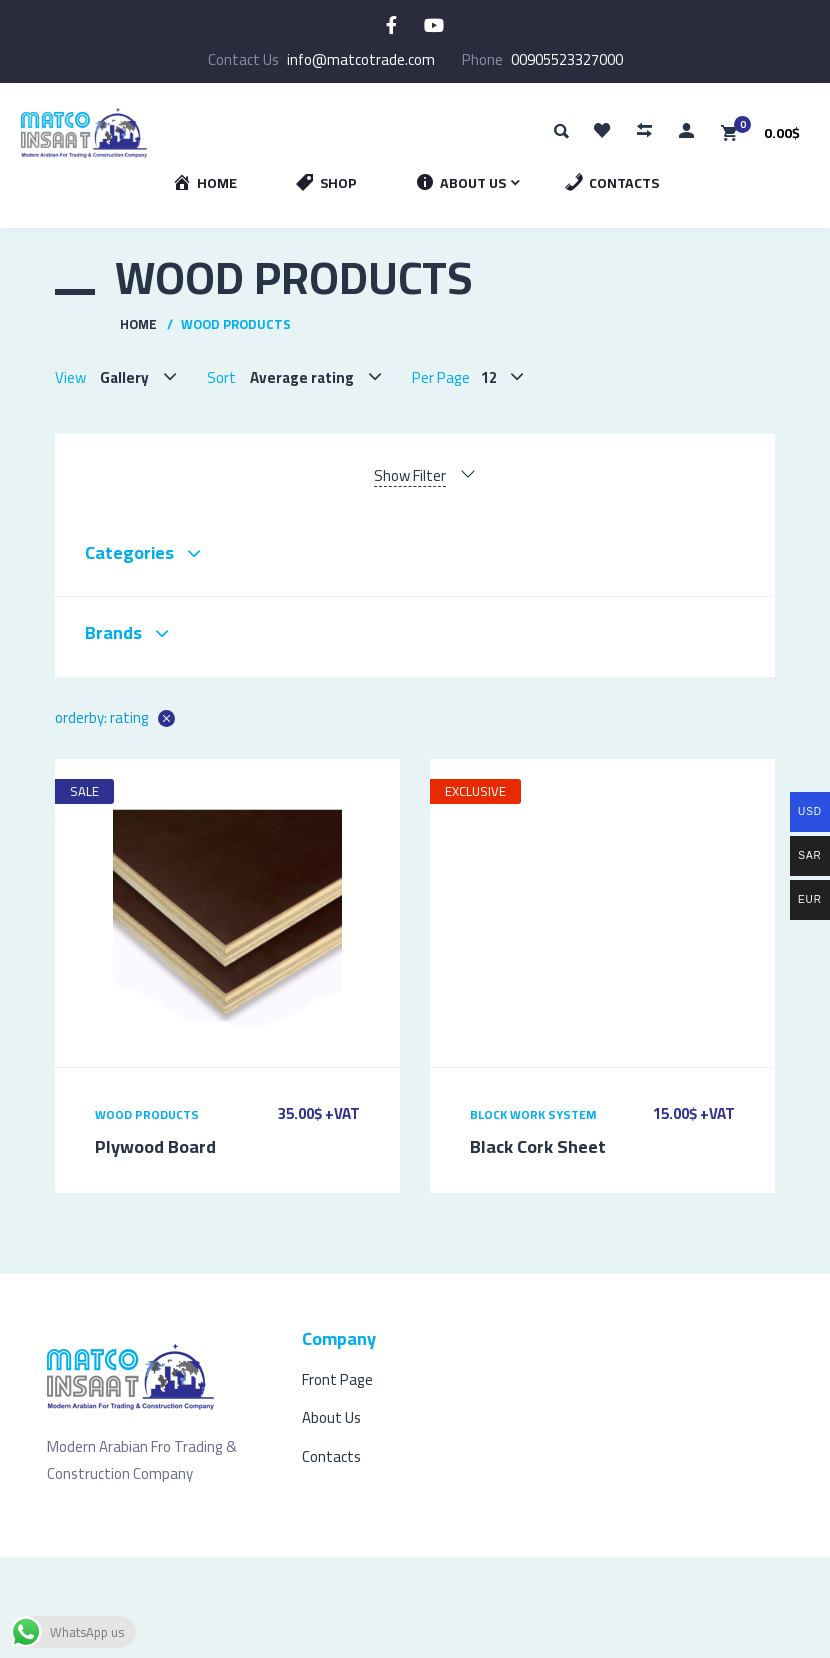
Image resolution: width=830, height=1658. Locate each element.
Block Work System (533, 1114)
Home (138, 324)
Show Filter (410, 476)
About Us (331, 1417)
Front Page (337, 1379)
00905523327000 (567, 59)
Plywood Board (155, 1146)
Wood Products (147, 1114)
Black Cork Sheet (538, 1146)
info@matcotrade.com (361, 59)
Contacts (331, 1456)
